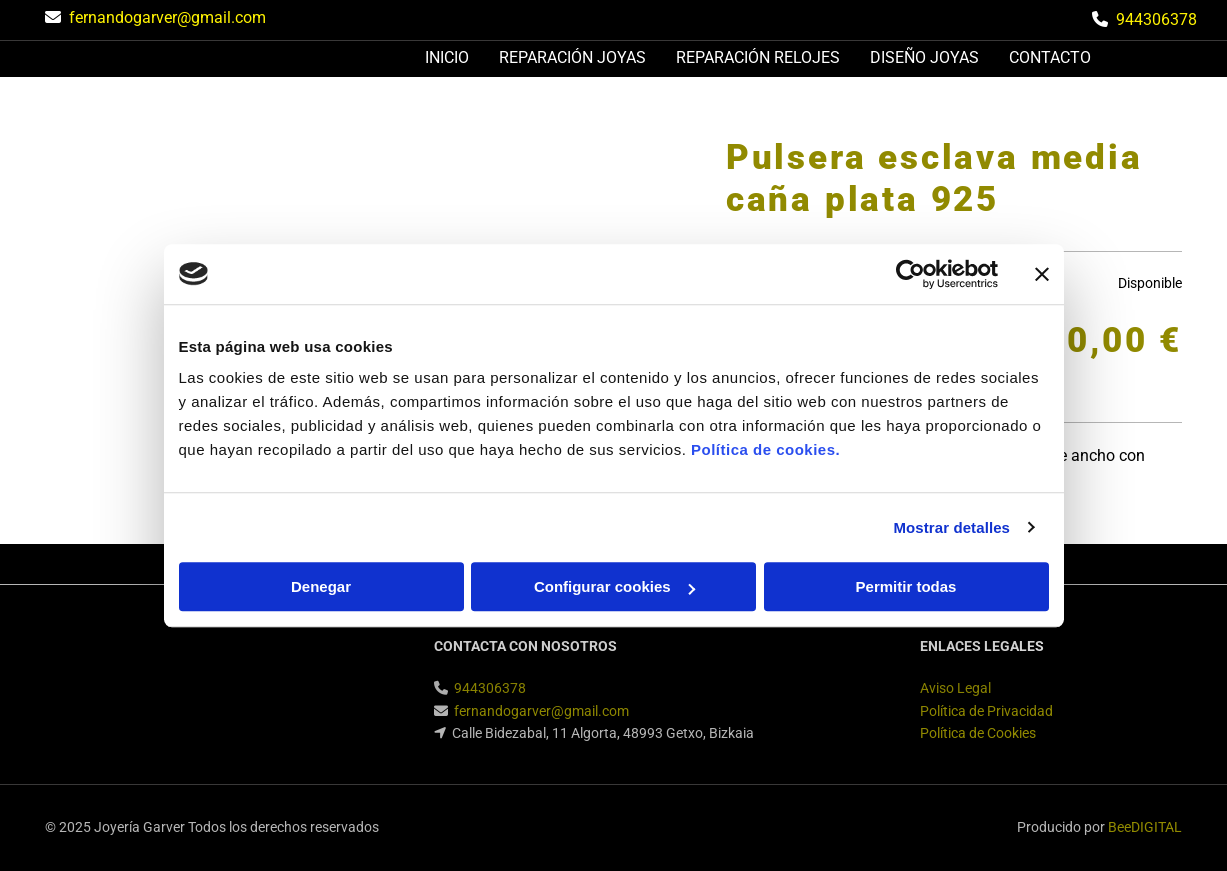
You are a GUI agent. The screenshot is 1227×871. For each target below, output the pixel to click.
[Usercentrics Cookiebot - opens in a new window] (910, 274)
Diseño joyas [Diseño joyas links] (924, 57)
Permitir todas (906, 586)
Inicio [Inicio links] (447, 57)
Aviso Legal (955, 688)
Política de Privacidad (986, 711)
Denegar (321, 586)
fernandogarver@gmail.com (167, 17)
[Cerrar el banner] (1042, 274)
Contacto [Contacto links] (1050, 57)
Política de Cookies (978, 733)
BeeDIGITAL (1145, 827)
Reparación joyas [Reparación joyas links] (572, 57)
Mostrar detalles (951, 527)
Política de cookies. (765, 449)
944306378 (1156, 19)
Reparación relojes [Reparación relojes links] (758, 57)
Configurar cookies (614, 586)
